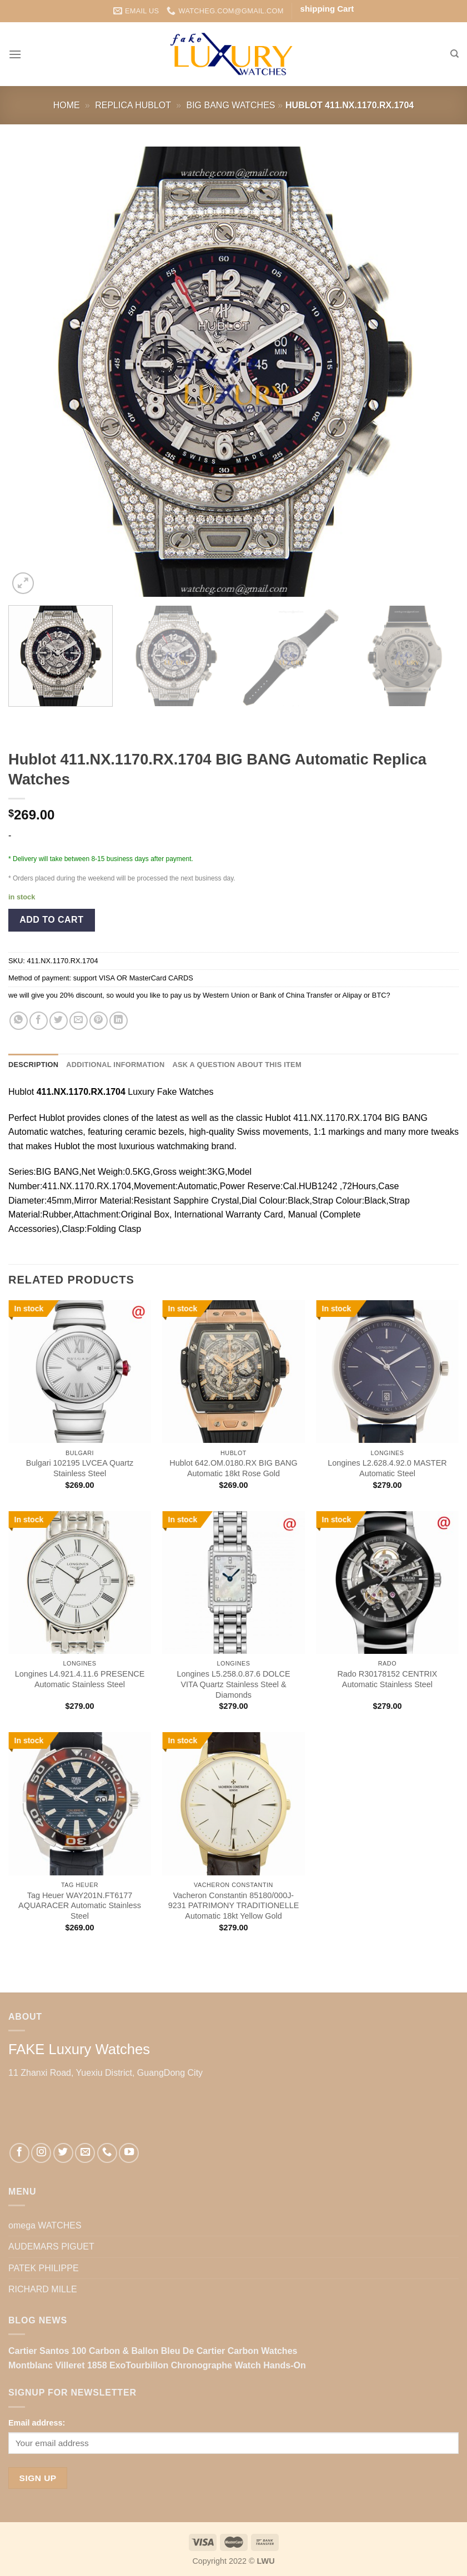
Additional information (115, 1064)
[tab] (33, 1065)
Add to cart (51, 919)
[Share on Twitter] (58, 1021)
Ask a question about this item (236, 1064)
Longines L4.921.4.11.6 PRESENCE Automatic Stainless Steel (80, 1679)
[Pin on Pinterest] (98, 1021)
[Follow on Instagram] (41, 2153)
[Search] (454, 53)
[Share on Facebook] (38, 1021)
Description (33, 1064)
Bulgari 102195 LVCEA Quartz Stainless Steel (79, 1468)
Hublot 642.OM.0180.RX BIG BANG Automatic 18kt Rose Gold (233, 1468)
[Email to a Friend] (78, 1021)
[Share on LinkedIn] (118, 1021)
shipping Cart (327, 8)
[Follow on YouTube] (129, 2153)
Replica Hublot (133, 105)
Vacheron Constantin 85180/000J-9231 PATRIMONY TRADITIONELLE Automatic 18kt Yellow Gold (233, 1905)
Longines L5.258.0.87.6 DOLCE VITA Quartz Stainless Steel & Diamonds (233, 1684)
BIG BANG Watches (231, 105)
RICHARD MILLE (42, 2289)
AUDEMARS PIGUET (51, 2246)
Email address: (36, 2422)
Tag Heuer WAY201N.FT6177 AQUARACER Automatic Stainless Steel (79, 1905)
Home (66, 105)
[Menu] (15, 54)
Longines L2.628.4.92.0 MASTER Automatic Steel (387, 1468)
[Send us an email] (85, 2153)
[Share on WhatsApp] (18, 1021)
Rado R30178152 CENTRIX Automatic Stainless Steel (387, 1679)
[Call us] (107, 2153)
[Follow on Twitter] (63, 2153)
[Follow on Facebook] (19, 2153)
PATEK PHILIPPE (43, 2268)
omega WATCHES (45, 2225)
